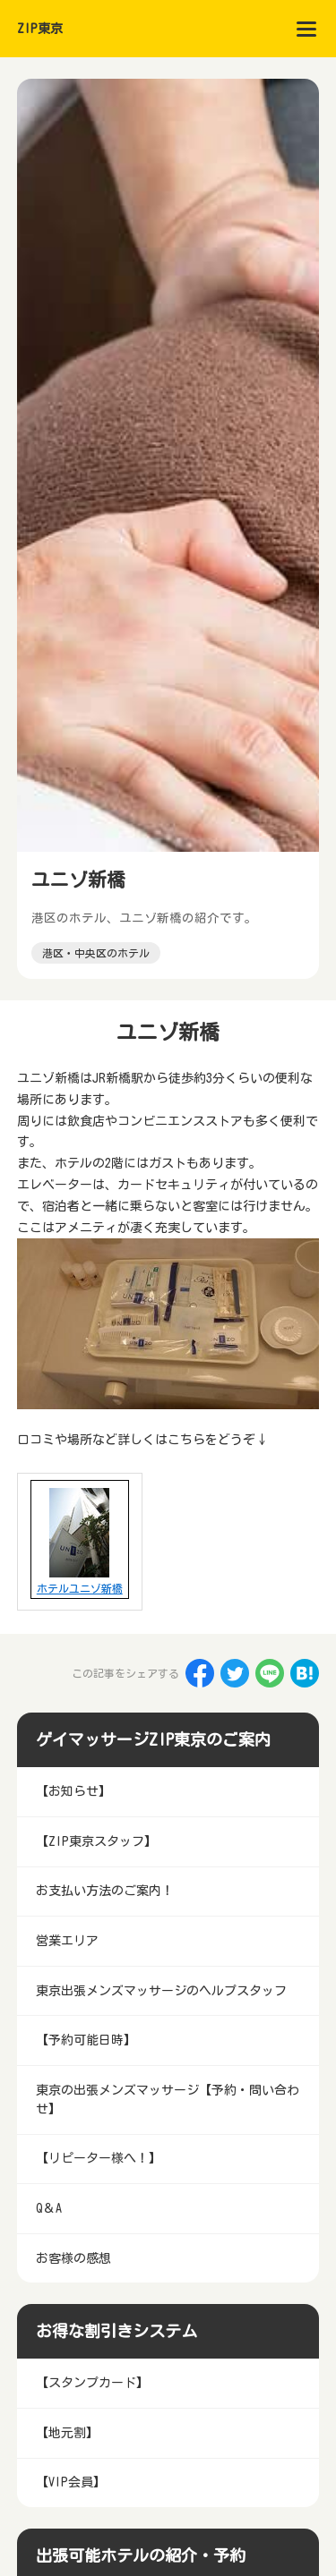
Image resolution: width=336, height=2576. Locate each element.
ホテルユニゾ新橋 (80, 1588)
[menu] (306, 28)
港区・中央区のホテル (96, 953)
